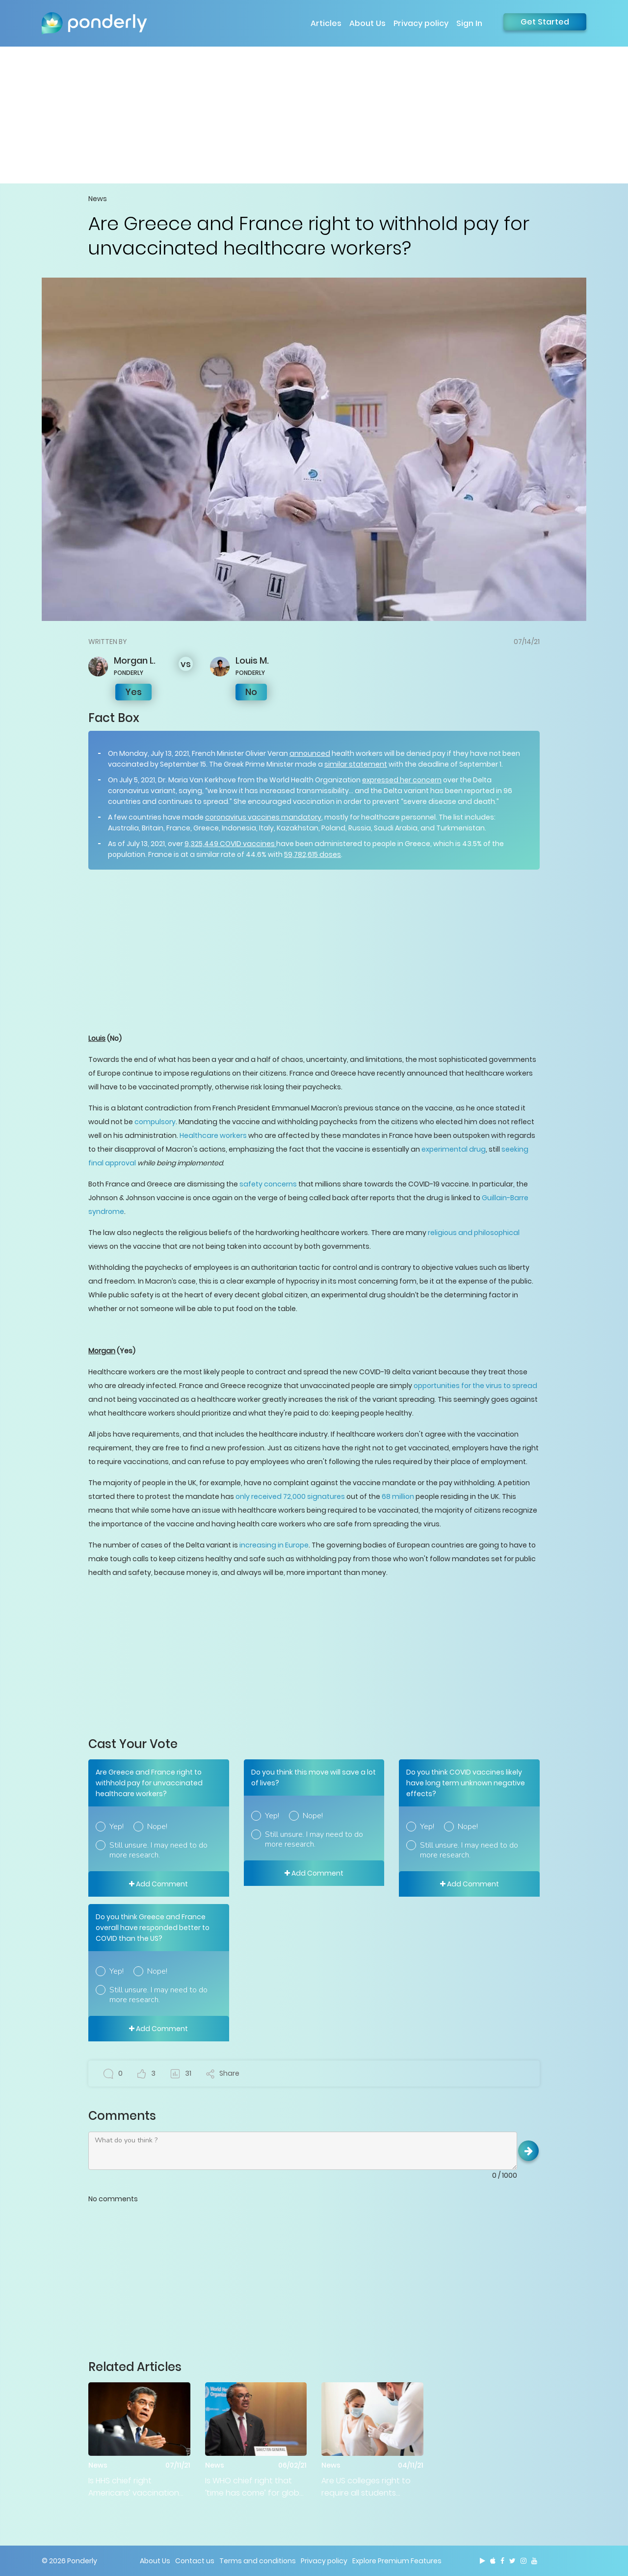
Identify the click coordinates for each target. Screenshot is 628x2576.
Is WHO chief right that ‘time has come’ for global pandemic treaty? (255, 2487)
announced (309, 753)
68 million (398, 1496)
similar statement (355, 764)
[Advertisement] (314, 114)
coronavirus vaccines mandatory (263, 817)
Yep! (116, 1826)
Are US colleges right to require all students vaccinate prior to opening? (366, 2487)
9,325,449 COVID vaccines (230, 844)
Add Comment (158, 1884)
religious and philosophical (473, 1232)
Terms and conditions (257, 2561)
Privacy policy (420, 23)
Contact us (194, 2561)
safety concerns (268, 1184)
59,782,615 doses (312, 854)
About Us (367, 23)
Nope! (157, 1826)
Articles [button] (326, 23)
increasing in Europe (273, 1545)
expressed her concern (402, 780)
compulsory (154, 1122)
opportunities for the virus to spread (475, 1386)
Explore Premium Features (397, 2561)
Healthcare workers (213, 1135)
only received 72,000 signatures (290, 1496)
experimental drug (453, 1149)
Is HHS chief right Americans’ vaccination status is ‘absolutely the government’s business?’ (135, 2487)
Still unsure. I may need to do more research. (158, 1850)
